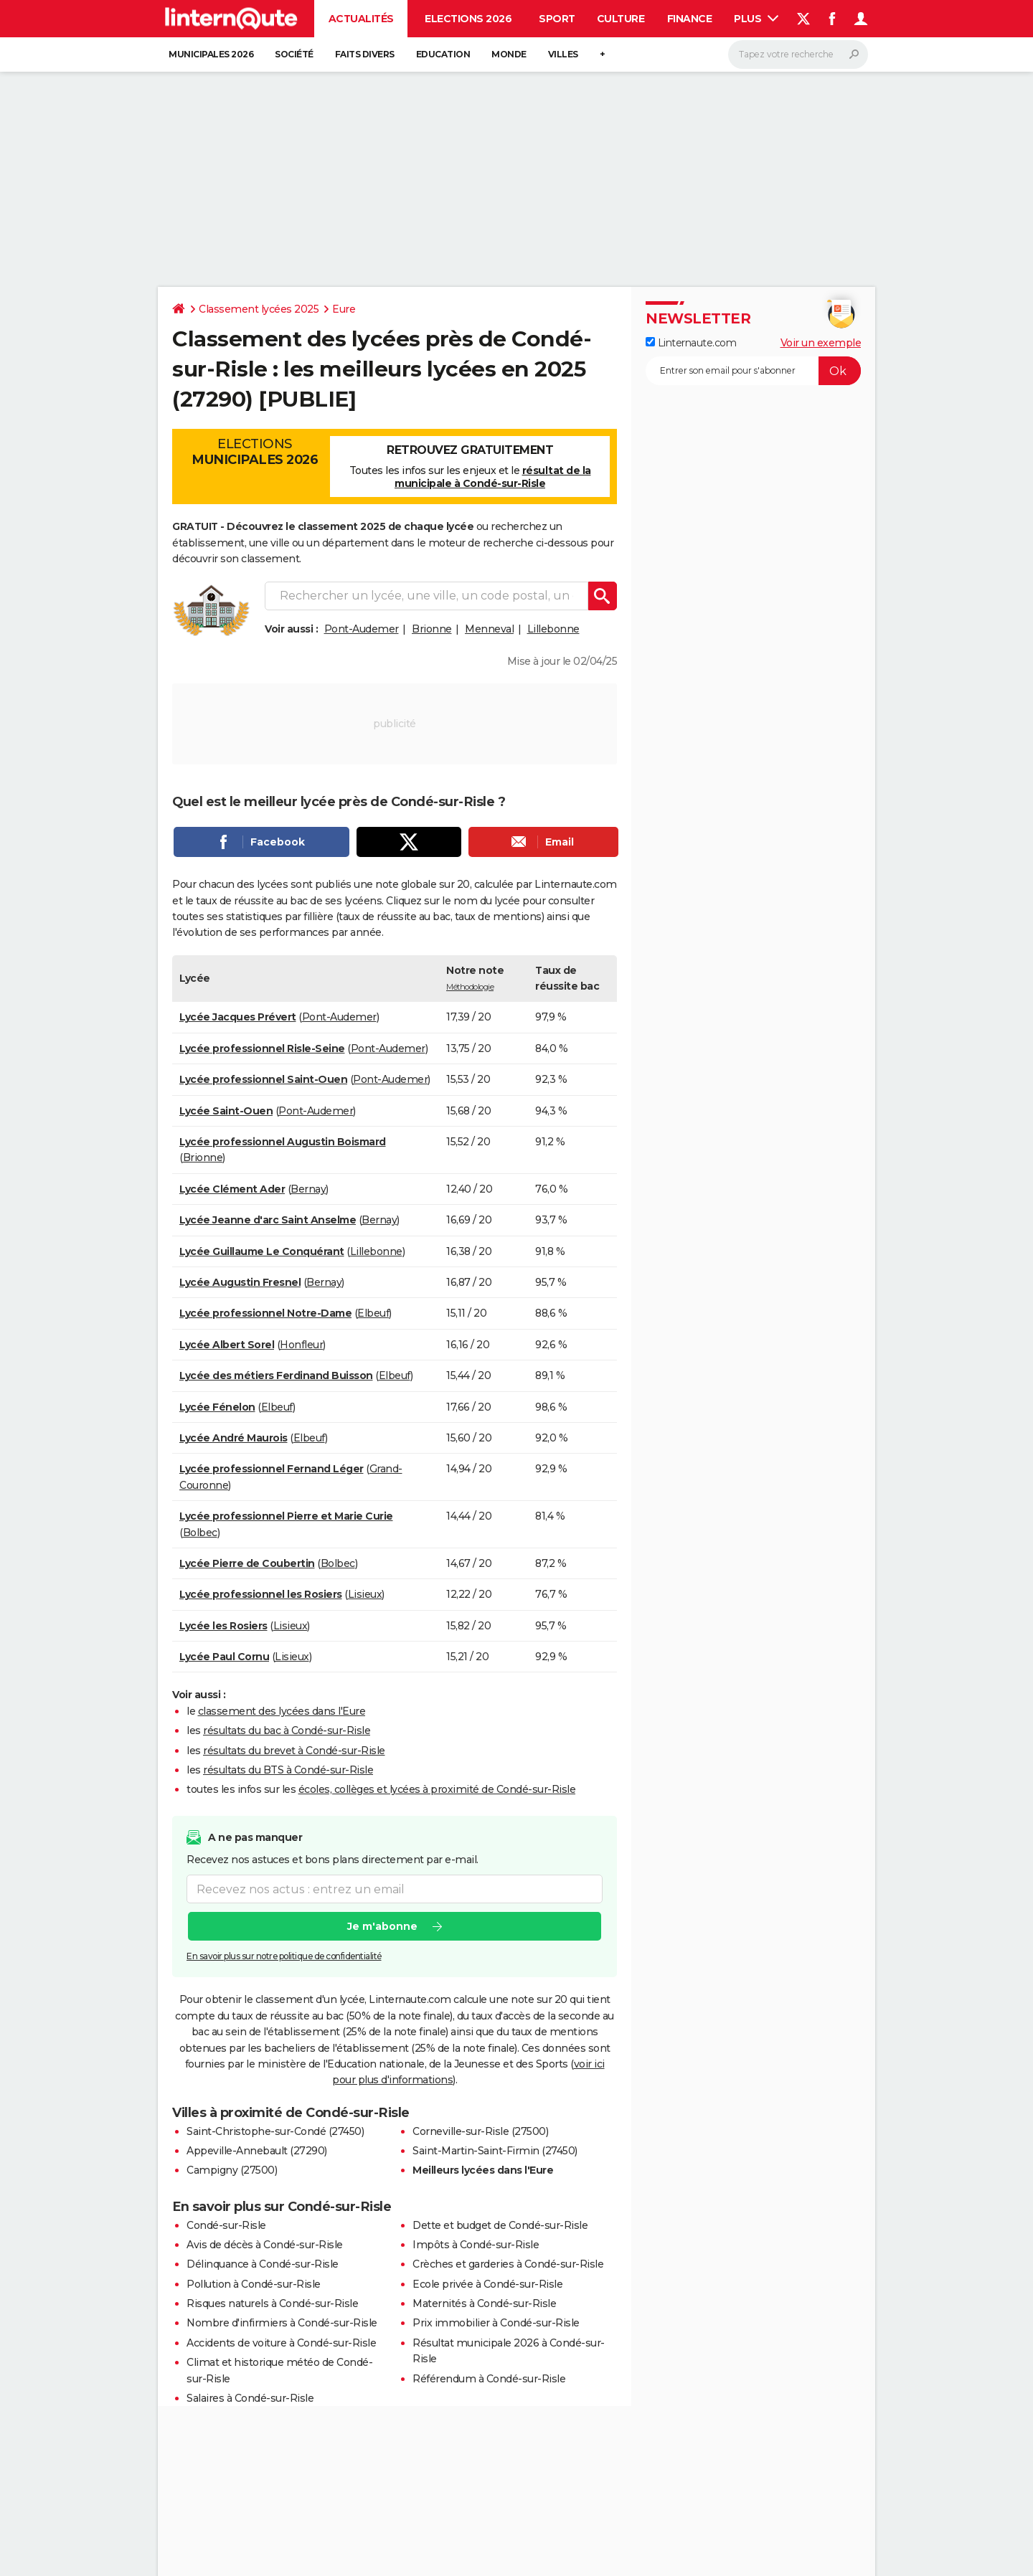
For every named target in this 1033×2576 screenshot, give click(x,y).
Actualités (361, 18)
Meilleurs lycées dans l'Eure (482, 2170)
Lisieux (365, 1594)
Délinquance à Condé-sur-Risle (263, 2264)
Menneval (489, 628)
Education (443, 54)
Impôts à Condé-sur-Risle (475, 2244)
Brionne (432, 628)
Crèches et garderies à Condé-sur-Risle (507, 2264)
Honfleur (301, 1344)
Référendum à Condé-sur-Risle (488, 2378)
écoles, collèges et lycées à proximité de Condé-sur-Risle (437, 1789)
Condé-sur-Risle (226, 2225)
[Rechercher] (798, 54)
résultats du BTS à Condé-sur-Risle (288, 1769)
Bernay (308, 1189)
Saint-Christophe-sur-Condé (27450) (275, 2131)
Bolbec (200, 1532)
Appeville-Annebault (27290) (257, 2150)
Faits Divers (365, 54)
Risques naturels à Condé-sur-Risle (272, 2303)
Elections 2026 (468, 18)
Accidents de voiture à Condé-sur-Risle (281, 2342)
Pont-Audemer (361, 628)
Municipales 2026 (211, 54)
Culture (621, 18)
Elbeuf (373, 1313)
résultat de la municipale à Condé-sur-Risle (493, 477)
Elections (255, 452)
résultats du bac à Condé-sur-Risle (286, 1730)
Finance (689, 18)
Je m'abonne (382, 1926)
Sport (557, 18)
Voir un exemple (821, 342)
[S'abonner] (753, 370)
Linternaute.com (691, 342)
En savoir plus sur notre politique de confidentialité (284, 1956)
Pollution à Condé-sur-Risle (254, 2284)
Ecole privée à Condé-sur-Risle (487, 2284)
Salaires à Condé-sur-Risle (250, 2398)
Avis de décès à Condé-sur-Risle (265, 2244)
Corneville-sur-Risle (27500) (480, 2131)
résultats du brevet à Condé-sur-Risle (294, 1750)
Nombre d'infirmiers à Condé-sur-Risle (282, 2322)
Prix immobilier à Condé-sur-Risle (496, 2322)
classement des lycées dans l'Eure (282, 1711)
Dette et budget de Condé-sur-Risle (500, 2225)
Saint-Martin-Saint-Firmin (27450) (494, 2150)
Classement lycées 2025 (259, 309)
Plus (756, 18)
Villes (563, 54)
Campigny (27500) (232, 2170)
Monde (509, 54)
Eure (343, 309)
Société (294, 54)
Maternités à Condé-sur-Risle (484, 2303)
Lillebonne (553, 628)
